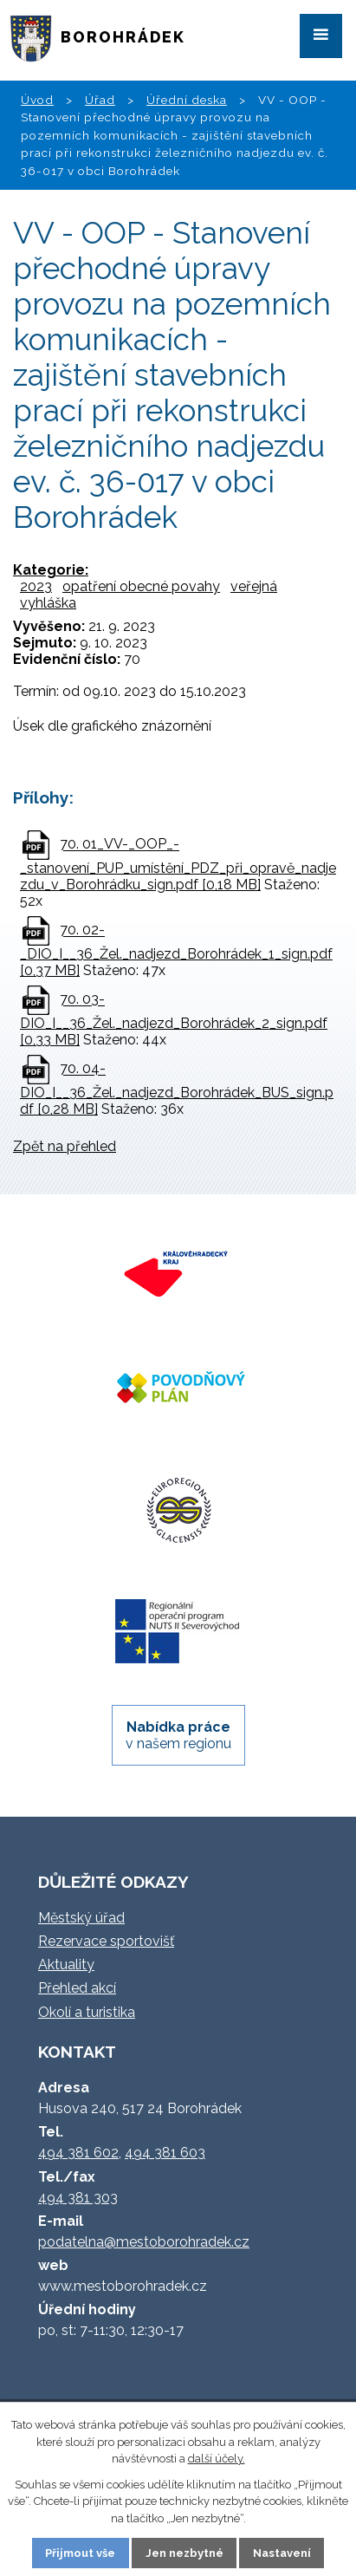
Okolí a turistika (86, 2012)
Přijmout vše (80, 2553)
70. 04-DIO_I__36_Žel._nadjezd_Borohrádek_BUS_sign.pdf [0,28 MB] (176, 1089)
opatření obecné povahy (141, 586)
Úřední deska (186, 100)
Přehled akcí (77, 1988)
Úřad (100, 100)
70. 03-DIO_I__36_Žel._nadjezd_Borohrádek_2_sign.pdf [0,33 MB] (173, 1020)
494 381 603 (165, 2152)
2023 (36, 586)
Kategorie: (50, 570)
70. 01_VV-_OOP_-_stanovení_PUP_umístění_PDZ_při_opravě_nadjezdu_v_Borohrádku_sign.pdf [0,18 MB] (178, 865)
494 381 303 (78, 2197)
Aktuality (66, 1964)
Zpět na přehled (64, 1146)
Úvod (37, 100)
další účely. (216, 2458)
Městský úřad (81, 1917)
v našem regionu (178, 1735)
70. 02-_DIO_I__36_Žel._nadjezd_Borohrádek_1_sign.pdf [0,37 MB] (176, 950)
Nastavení (282, 2553)
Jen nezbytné (184, 2553)
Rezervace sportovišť (106, 1941)
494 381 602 (78, 2152)
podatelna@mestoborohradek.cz (143, 2242)
